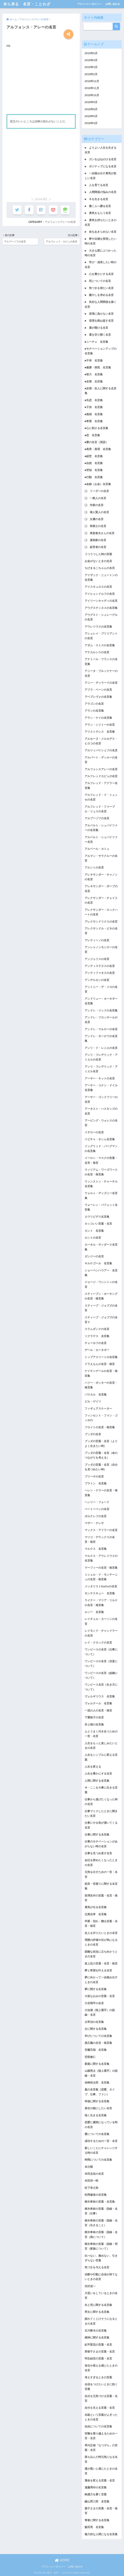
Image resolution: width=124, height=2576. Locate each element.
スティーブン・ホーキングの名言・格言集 (101, 1296)
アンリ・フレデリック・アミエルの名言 (101, 1057)
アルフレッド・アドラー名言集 (101, 785)
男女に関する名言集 (97, 2311)
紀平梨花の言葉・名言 (98, 2344)
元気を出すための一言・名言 (101, 1874)
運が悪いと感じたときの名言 (101, 2471)
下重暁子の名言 (94, 1717)
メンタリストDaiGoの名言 (101, 1586)
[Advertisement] (41, 80)
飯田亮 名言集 (94, 2527)
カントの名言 (93, 1237)
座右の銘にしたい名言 (98, 2108)
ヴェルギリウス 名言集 (100, 1696)
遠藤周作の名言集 (96, 2487)
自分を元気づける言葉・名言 (101, 2398)
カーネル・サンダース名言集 (101, 1247)
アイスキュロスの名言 (98, 586)
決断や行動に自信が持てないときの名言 (101, 2277)
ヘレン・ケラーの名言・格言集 (101, 1493)
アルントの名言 (94, 867)
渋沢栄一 (90, 2286)
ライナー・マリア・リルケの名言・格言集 (101, 1603)
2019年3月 (91, 67)
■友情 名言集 (94, 381)
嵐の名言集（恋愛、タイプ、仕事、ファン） (100, 2092)
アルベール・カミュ (97, 848)
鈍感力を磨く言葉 (96, 2494)
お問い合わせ (112, 4)
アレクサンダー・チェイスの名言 (101, 900)
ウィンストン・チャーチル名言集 (101, 1184)
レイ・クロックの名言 (98, 1642)
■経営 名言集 (94, 456)
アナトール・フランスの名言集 (101, 661)
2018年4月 (91, 123)
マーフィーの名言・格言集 (101, 1567)
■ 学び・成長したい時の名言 (100, 265)
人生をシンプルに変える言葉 (101, 1757)
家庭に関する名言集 (97, 2063)
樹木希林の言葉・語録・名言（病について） (101, 2234)
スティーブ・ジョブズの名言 (101, 1308)
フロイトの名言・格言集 (100, 1427)
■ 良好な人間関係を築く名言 (100, 304)
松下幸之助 (91, 2187)
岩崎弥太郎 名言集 (97, 2082)
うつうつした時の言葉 (98, 554)
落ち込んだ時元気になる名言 (101, 2459)
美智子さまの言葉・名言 (100, 2351)
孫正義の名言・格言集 (98, 2042)
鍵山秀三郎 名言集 (97, 2501)
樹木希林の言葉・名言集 (100, 2201)
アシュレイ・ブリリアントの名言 (101, 636)
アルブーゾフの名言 (97, 818)
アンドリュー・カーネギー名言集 (101, 1001)
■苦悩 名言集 (94, 470)
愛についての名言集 (97, 2134)
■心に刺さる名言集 (96, 428)
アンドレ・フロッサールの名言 (101, 1020)
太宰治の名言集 (94, 2021)
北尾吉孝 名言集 (96, 1914)
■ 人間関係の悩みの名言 (100, 192)
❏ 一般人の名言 (95, 498)
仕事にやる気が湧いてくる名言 (101, 1825)
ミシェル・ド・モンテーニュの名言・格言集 (101, 1577)
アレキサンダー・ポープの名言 (101, 888)
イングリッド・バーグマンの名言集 (101, 1148)
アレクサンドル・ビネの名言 (101, 931)
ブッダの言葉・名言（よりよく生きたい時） (101, 1443)
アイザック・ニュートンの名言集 (101, 577)
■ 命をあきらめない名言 (100, 231)
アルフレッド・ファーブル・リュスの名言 (100, 809)
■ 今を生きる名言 (96, 199)
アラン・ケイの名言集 (98, 717)
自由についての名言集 (98, 2426)
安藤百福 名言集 (96, 2049)
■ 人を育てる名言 (96, 185)
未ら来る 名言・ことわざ (27, 4)
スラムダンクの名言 (97, 1329)
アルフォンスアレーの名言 (60, 221)
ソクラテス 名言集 (97, 1336)
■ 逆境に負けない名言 (99, 313)
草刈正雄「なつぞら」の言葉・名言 (101, 2448)
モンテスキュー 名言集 (100, 1593)
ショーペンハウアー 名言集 (101, 1273)
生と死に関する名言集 (98, 2305)
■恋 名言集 (92, 435)
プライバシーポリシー (89, 4)
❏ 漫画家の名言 (95, 540)
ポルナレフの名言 (96, 1516)
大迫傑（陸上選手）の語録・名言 (100, 2012)
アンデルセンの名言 (97, 980)
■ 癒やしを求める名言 (99, 295)
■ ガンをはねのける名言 (100, 159)
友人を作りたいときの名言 (101, 1933)
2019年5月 (91, 53)
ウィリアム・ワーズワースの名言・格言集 (101, 1172)
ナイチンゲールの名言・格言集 (101, 1373)
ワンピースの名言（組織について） (101, 1675)
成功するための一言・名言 (101, 2141)
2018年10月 (92, 95)
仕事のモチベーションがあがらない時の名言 (101, 1844)
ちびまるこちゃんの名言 (100, 568)
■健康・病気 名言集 (98, 367)
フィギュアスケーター (98, 1408)
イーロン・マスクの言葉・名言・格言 (101, 1160)
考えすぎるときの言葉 (98, 2377)
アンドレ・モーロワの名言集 (101, 1038)
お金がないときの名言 (98, 561)
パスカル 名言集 (96, 1394)
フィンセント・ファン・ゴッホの (101, 1418)
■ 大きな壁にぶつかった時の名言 (100, 253)
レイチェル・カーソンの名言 (101, 1621)
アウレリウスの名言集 (98, 626)
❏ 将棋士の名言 (95, 526)
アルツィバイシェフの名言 (101, 750)
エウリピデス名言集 (97, 1216)
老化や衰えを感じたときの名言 (101, 2368)
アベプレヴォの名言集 (98, 696)
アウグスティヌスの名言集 (101, 607)
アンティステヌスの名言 (100, 966)
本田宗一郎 (91, 2180)
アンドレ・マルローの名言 (101, 1029)
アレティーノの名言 (97, 940)
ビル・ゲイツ (93, 1401)
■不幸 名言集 (94, 360)
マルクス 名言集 (96, 1548)
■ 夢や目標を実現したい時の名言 (100, 241)
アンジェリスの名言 (97, 959)
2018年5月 (91, 116)
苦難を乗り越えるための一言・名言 (101, 2436)
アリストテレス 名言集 (100, 731)
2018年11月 (92, 88)
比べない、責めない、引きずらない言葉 (101, 2258)
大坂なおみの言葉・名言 (100, 1996)
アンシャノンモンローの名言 (101, 949)
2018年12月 (92, 81)
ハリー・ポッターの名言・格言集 (101, 1385)
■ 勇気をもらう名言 (98, 213)
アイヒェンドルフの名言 (100, 593)
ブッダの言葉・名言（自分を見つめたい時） (101, 1467)
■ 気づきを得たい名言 (99, 288)
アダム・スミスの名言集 (100, 645)
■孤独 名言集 (94, 414)
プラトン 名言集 (96, 1483)
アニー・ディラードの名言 (101, 682)
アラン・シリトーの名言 (100, 724)
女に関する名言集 (96, 2028)
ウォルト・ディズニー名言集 (101, 1195)
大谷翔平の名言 (94, 2003)
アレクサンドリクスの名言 (101, 921)
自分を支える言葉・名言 (100, 2407)
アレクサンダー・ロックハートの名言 (101, 912)
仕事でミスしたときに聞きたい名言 (101, 1813)
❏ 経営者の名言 (95, 547)
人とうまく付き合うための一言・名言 (101, 1734)
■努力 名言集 (94, 374)
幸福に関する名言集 (97, 2101)
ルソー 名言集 (94, 1612)
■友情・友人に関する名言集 (100, 391)
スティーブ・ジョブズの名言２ (101, 1320)
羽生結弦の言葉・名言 (98, 2358)
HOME (62, 2560)
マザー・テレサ (94, 1523)
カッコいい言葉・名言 (98, 1223)
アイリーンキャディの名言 (101, 600)
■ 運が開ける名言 (96, 327)
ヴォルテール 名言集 (98, 1703)
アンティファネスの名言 (100, 972)
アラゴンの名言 (94, 703)
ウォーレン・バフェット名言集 (101, 1207)
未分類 (89, 2166)
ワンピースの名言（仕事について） (101, 1652)
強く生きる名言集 (96, 2115)
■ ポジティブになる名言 (100, 166)
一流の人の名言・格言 (98, 1710)
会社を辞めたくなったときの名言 (101, 1862)
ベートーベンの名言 (97, 1509)
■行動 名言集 (94, 477)
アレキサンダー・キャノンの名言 (101, 877)
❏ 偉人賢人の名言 (97, 512)
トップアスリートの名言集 (101, 1357)
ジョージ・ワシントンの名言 (101, 1284)
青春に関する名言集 (97, 2520)
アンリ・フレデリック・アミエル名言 (101, 1069)
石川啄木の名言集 (96, 2330)
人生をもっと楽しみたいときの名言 (101, 1745)
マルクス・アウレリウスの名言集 (101, 1558)
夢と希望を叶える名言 (98, 1970)
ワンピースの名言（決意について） (101, 1664)
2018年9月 (91, 102)
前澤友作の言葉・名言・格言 (101, 1898)
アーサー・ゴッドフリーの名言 (101, 1099)
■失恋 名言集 (94, 400)
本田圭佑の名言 (94, 2173)
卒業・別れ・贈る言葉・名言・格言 (101, 1923)
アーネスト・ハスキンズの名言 (101, 1111)
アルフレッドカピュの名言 (101, 776)
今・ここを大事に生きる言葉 (101, 1790)
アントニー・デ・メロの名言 (101, 989)
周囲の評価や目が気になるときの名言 (101, 1942)
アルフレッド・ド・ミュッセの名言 (101, 797)
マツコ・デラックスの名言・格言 (100, 1539)
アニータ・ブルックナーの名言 (101, 673)
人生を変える (93, 1766)
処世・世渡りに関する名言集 (101, 1886)
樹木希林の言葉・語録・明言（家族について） (101, 2246)
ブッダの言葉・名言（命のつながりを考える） (101, 1455)
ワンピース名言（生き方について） (101, 1687)
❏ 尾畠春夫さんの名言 (99, 533)
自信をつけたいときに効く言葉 (101, 2387)
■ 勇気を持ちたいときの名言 (100, 222)
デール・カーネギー (97, 1350)
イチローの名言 (94, 1132)
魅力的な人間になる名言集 (101, 2534)
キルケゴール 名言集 (98, 1263)
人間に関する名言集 (97, 1780)
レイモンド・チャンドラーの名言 (101, 1633)
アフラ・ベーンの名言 (98, 689)
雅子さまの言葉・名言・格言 (101, 2511)
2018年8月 (91, 109)
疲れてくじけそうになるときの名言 (101, 2321)
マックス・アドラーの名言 (101, 1530)
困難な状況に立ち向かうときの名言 (101, 1954)
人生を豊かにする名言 (98, 1773)
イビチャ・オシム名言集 (100, 1139)
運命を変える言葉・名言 (100, 2480)
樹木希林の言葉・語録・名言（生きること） (101, 2223)
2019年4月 (91, 60)
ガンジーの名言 (94, 1256)
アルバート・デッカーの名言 (101, 760)
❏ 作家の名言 (94, 505)
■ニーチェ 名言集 (96, 341)
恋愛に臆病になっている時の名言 (101, 2125)
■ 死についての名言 (98, 281)
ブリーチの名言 (94, 1476)
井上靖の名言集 (94, 1724)
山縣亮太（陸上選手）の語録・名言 (101, 2073)
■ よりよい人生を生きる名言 (100, 150)
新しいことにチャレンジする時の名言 (101, 2150)
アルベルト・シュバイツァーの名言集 (101, 828)
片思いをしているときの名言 (101, 2295)
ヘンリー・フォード (97, 1502)
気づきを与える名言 (97, 2267)
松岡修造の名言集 (96, 2194)
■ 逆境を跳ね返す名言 (99, 320)
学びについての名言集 (98, 2036)
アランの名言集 (94, 710)
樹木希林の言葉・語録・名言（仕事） (101, 2211)
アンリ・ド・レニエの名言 (101, 1048)
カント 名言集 (94, 1230)
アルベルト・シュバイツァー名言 (101, 839)
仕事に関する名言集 (97, 1834)
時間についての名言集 (98, 2159)
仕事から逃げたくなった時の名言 (101, 1802)
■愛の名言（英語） (96, 442)
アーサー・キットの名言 (100, 1078)
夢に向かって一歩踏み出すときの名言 (101, 1980)
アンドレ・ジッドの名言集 (101, 1010)
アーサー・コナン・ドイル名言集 (101, 1088)
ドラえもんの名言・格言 (100, 1364)
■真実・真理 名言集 (98, 449)
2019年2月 (91, 74)
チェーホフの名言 (96, 1343)
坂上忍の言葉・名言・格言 (101, 1963)
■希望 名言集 (94, 421)
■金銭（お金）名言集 (98, 484)
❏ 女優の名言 (94, 519)
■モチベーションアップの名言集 (100, 351)
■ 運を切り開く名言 (98, 334)
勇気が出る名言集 (96, 1907)
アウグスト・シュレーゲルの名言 (101, 617)
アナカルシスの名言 (97, 652)
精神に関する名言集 (97, 2337)
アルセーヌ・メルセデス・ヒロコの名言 (101, 741)
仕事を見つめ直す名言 (98, 1853)
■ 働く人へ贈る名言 (98, 206)
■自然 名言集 (94, 463)
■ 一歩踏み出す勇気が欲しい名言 (100, 176)
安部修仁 (90, 2057)
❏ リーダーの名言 (97, 491)
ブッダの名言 (93, 1434)
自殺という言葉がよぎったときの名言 (101, 2417)
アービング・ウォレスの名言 (101, 1123)
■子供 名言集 (94, 407)
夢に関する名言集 (96, 1989)
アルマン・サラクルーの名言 (101, 858)
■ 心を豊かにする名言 (99, 274)
